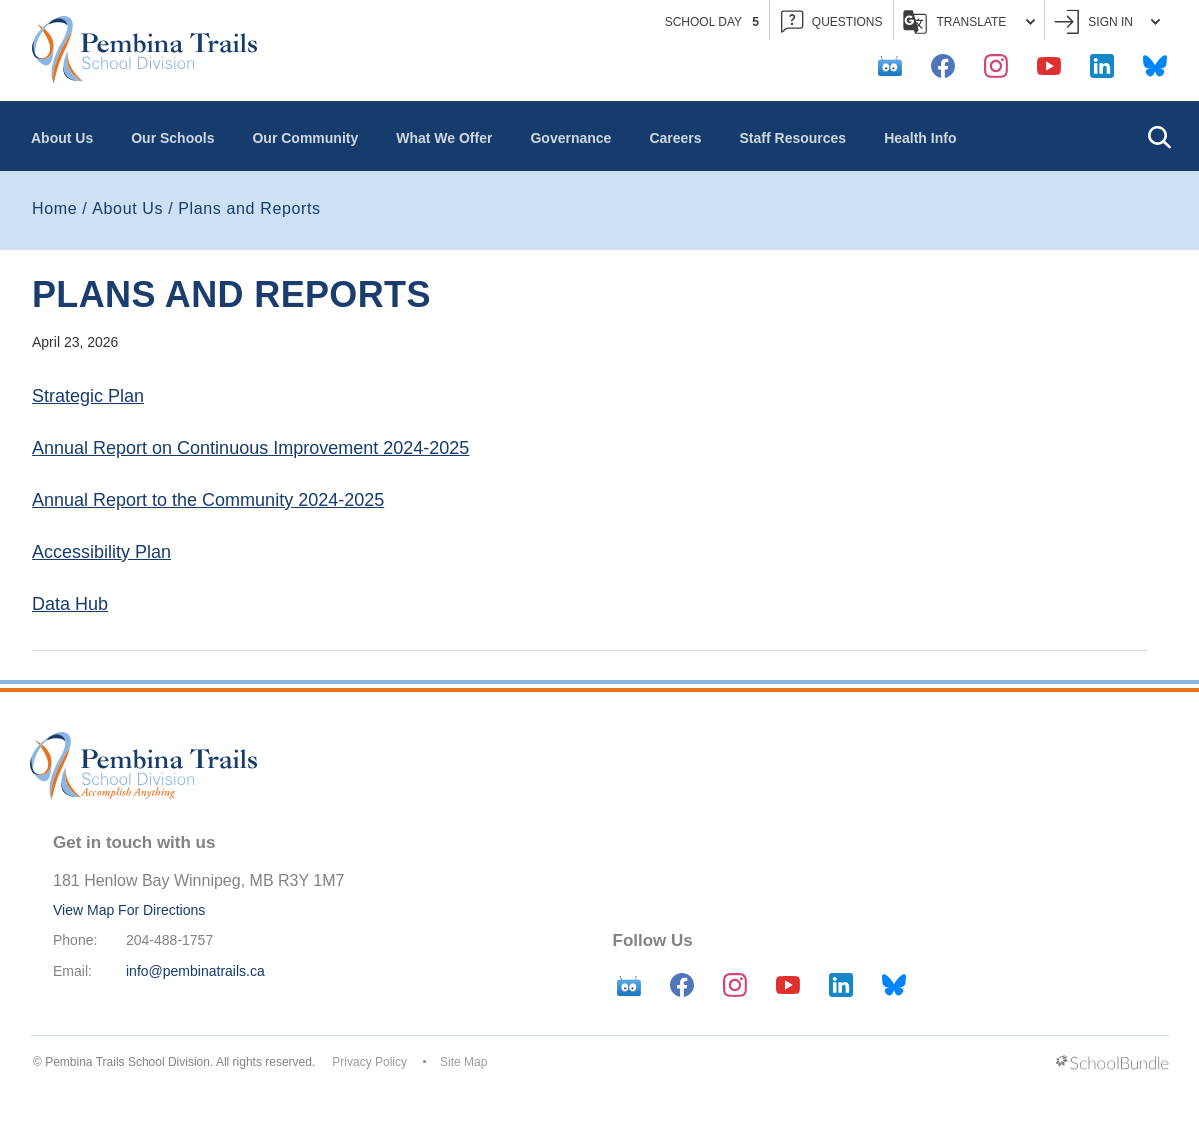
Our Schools (172, 138)
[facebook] (943, 66)
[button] (1159, 136)
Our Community (305, 138)
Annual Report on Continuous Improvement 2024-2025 (250, 448)
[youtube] (1049, 66)
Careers (675, 138)
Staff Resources (793, 138)
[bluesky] (1155, 66)
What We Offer (444, 138)
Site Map (463, 1062)
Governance (570, 138)
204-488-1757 (169, 940)
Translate (969, 22)
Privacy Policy (369, 1062)
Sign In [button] (1107, 22)
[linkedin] (1102, 66)
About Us (62, 138)
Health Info (920, 138)
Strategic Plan (88, 396)
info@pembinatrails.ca (195, 971)
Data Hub (70, 604)
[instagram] (996, 66)
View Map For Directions (129, 910)
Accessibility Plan (101, 552)
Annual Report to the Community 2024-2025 (208, 500)
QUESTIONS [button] (832, 22)
